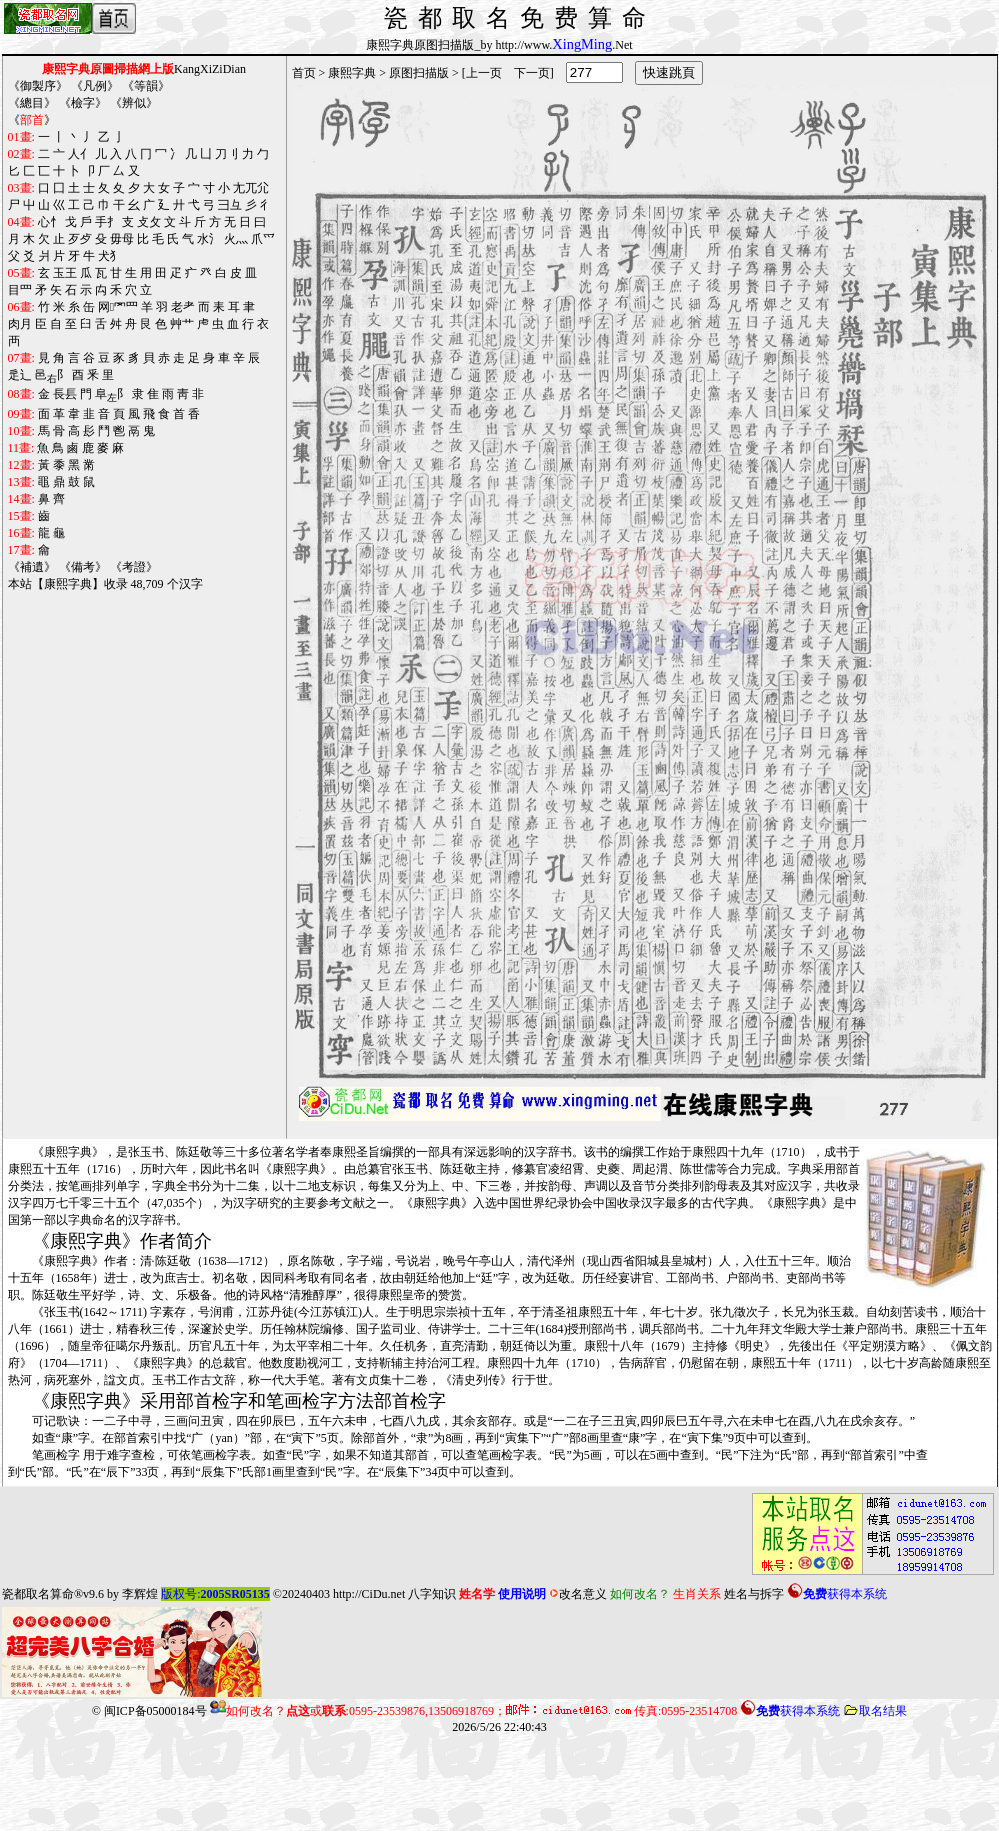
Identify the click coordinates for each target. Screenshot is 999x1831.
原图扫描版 (419, 73)
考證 (134, 567)
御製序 (38, 86)
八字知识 (432, 1594)
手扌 (107, 222)
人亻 (80, 154)
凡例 (95, 86)
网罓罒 (118, 307)
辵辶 (20, 375)
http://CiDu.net (369, 1594)
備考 (83, 567)
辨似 (134, 103)
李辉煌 (140, 1594)
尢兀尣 (251, 188)
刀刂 (227, 154)
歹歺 (80, 239)
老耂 (183, 307)
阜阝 (112, 395)
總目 (32, 103)
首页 (304, 73)
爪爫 (263, 239)
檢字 (83, 103)
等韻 (146, 86)
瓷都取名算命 (38, 1594)
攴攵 (149, 222)
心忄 (50, 222)
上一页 (484, 73)
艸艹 (182, 324)
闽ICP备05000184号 (155, 1711)
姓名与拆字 (754, 1594)
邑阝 (52, 376)
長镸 (65, 394)
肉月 (20, 324)
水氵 (209, 239)
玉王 (65, 273)
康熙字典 (352, 73)
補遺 (32, 567)
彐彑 (230, 205)
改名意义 (578, 1594)
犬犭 (110, 256)
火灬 (236, 239)
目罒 (20, 290)
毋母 (122, 239)
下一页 (532, 73)
